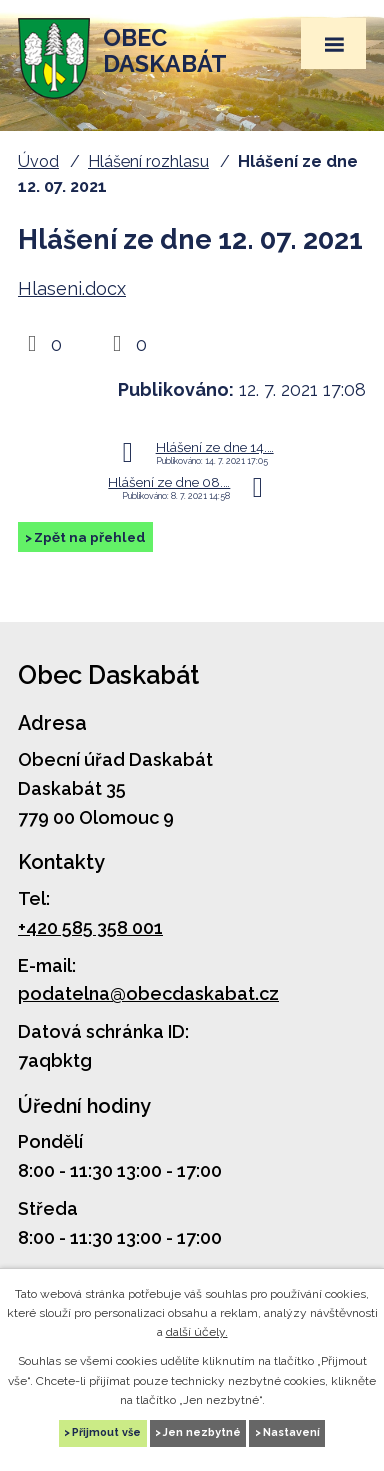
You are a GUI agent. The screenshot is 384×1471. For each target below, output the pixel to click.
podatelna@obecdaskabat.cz (148, 993)
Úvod (38, 161)
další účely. (197, 1332)
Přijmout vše (106, 1432)
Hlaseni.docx (72, 288)
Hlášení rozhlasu (148, 161)
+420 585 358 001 (90, 927)
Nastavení (291, 1432)
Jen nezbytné (202, 1432)
